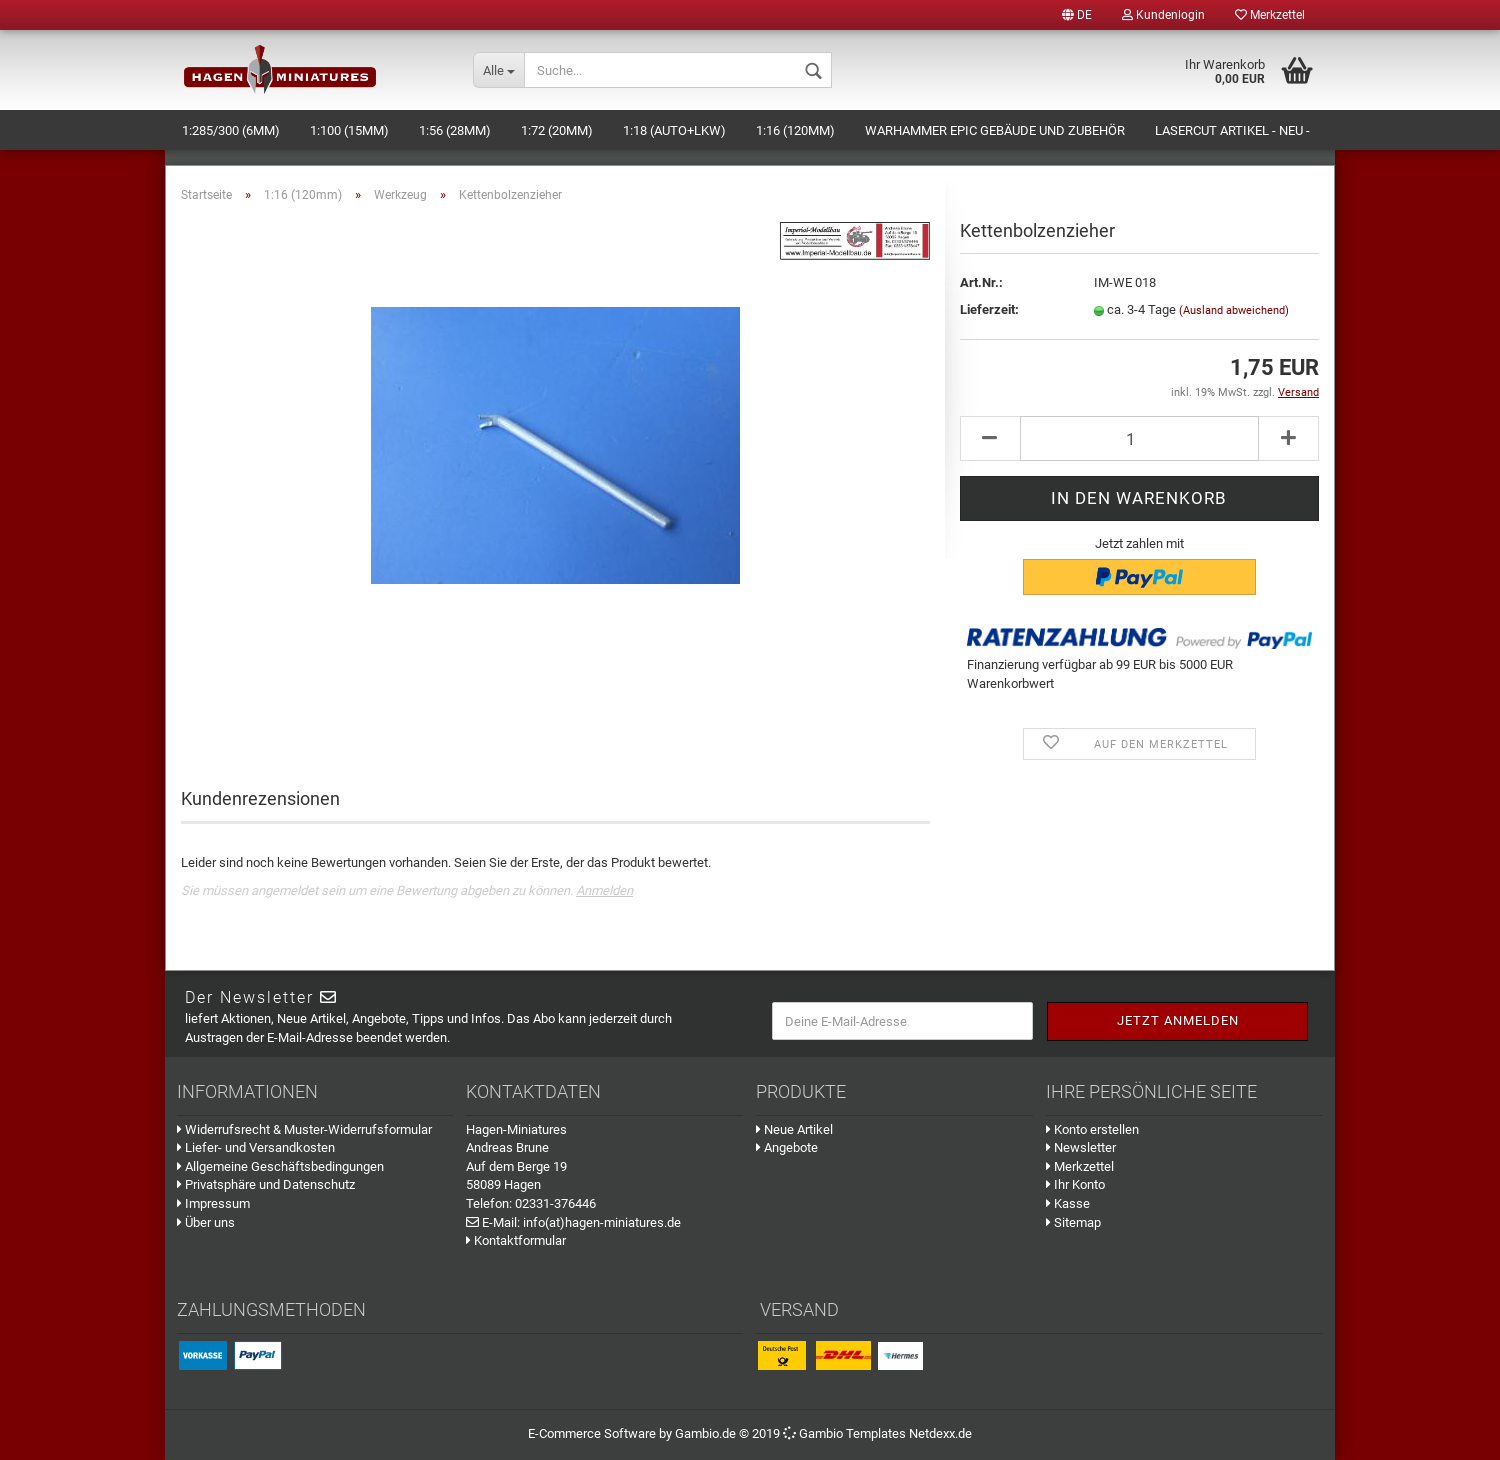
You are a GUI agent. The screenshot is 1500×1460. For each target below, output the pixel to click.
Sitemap (1073, 1222)
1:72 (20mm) (557, 130)
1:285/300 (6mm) (231, 130)
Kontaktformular (516, 1240)
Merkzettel (1270, 15)
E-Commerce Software (592, 1433)
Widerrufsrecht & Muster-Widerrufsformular (304, 1129)
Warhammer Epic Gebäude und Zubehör (995, 130)
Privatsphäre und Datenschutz (266, 1184)
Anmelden (604, 890)
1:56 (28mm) (455, 130)
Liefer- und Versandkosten (256, 1147)
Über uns (206, 1222)
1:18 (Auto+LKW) (674, 130)
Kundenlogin (1163, 15)
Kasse (1068, 1203)
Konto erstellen (1092, 1129)
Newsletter (1081, 1147)
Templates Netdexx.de (909, 1433)
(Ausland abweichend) (1234, 310)
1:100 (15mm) (349, 130)
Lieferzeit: (989, 309)
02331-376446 (555, 1203)
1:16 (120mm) (795, 130)
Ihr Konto (1075, 1184)
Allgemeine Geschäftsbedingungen (280, 1166)
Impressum (213, 1203)
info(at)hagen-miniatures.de (602, 1222)
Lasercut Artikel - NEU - (1232, 130)
